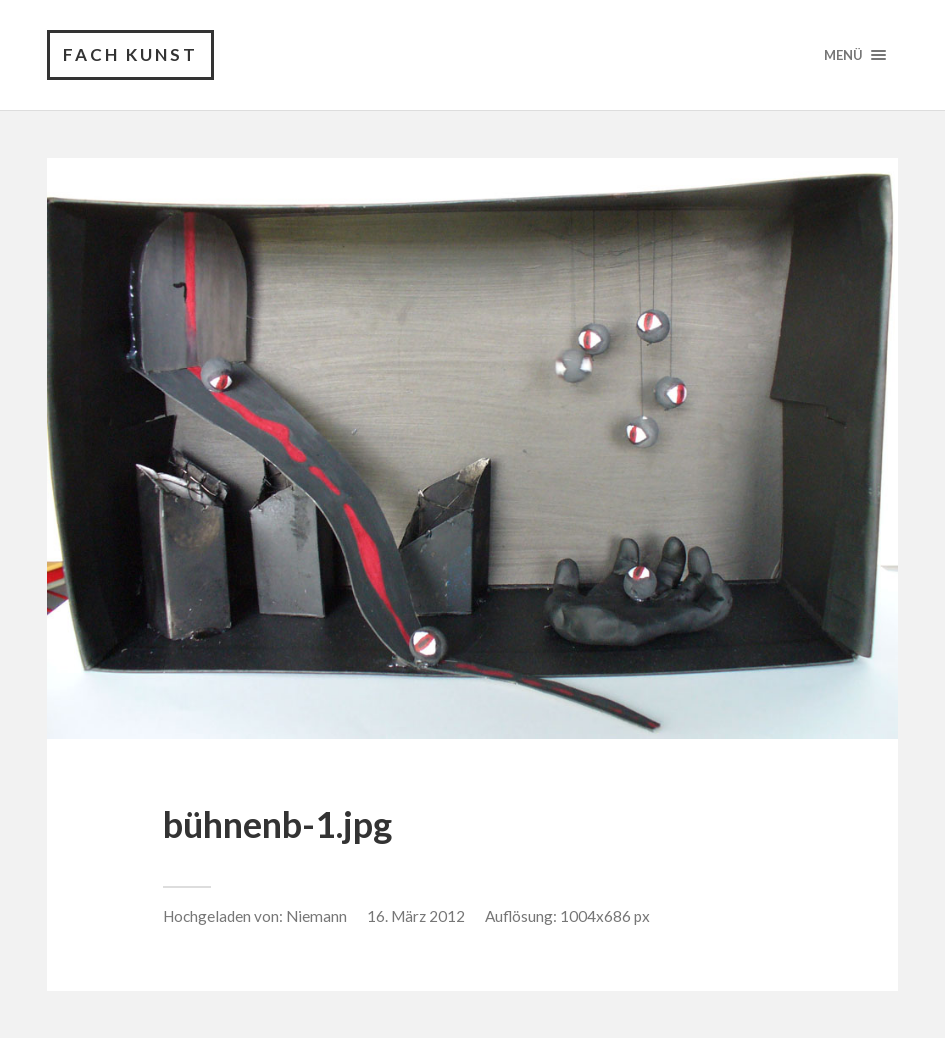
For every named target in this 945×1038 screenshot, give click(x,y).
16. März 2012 (416, 916)
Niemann (316, 916)
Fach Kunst (130, 54)
